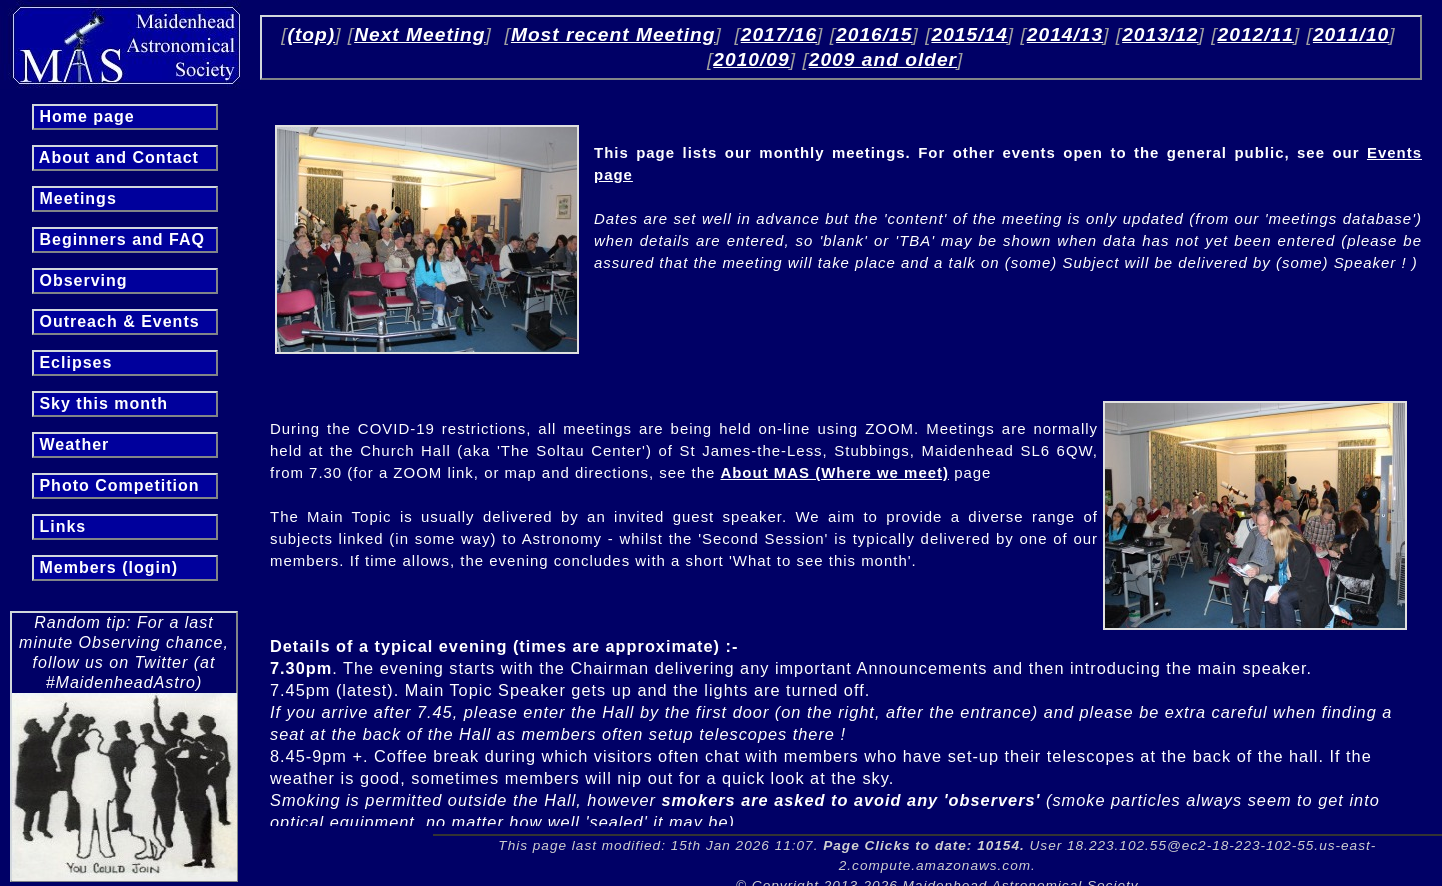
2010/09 (751, 59)
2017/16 (779, 34)
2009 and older (883, 59)
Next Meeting (419, 34)
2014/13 (1065, 34)
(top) (312, 34)
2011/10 (1351, 34)
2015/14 (969, 34)
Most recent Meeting (613, 34)
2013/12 (1160, 34)
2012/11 (1256, 34)
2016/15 (874, 34)
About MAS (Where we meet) (834, 472)
